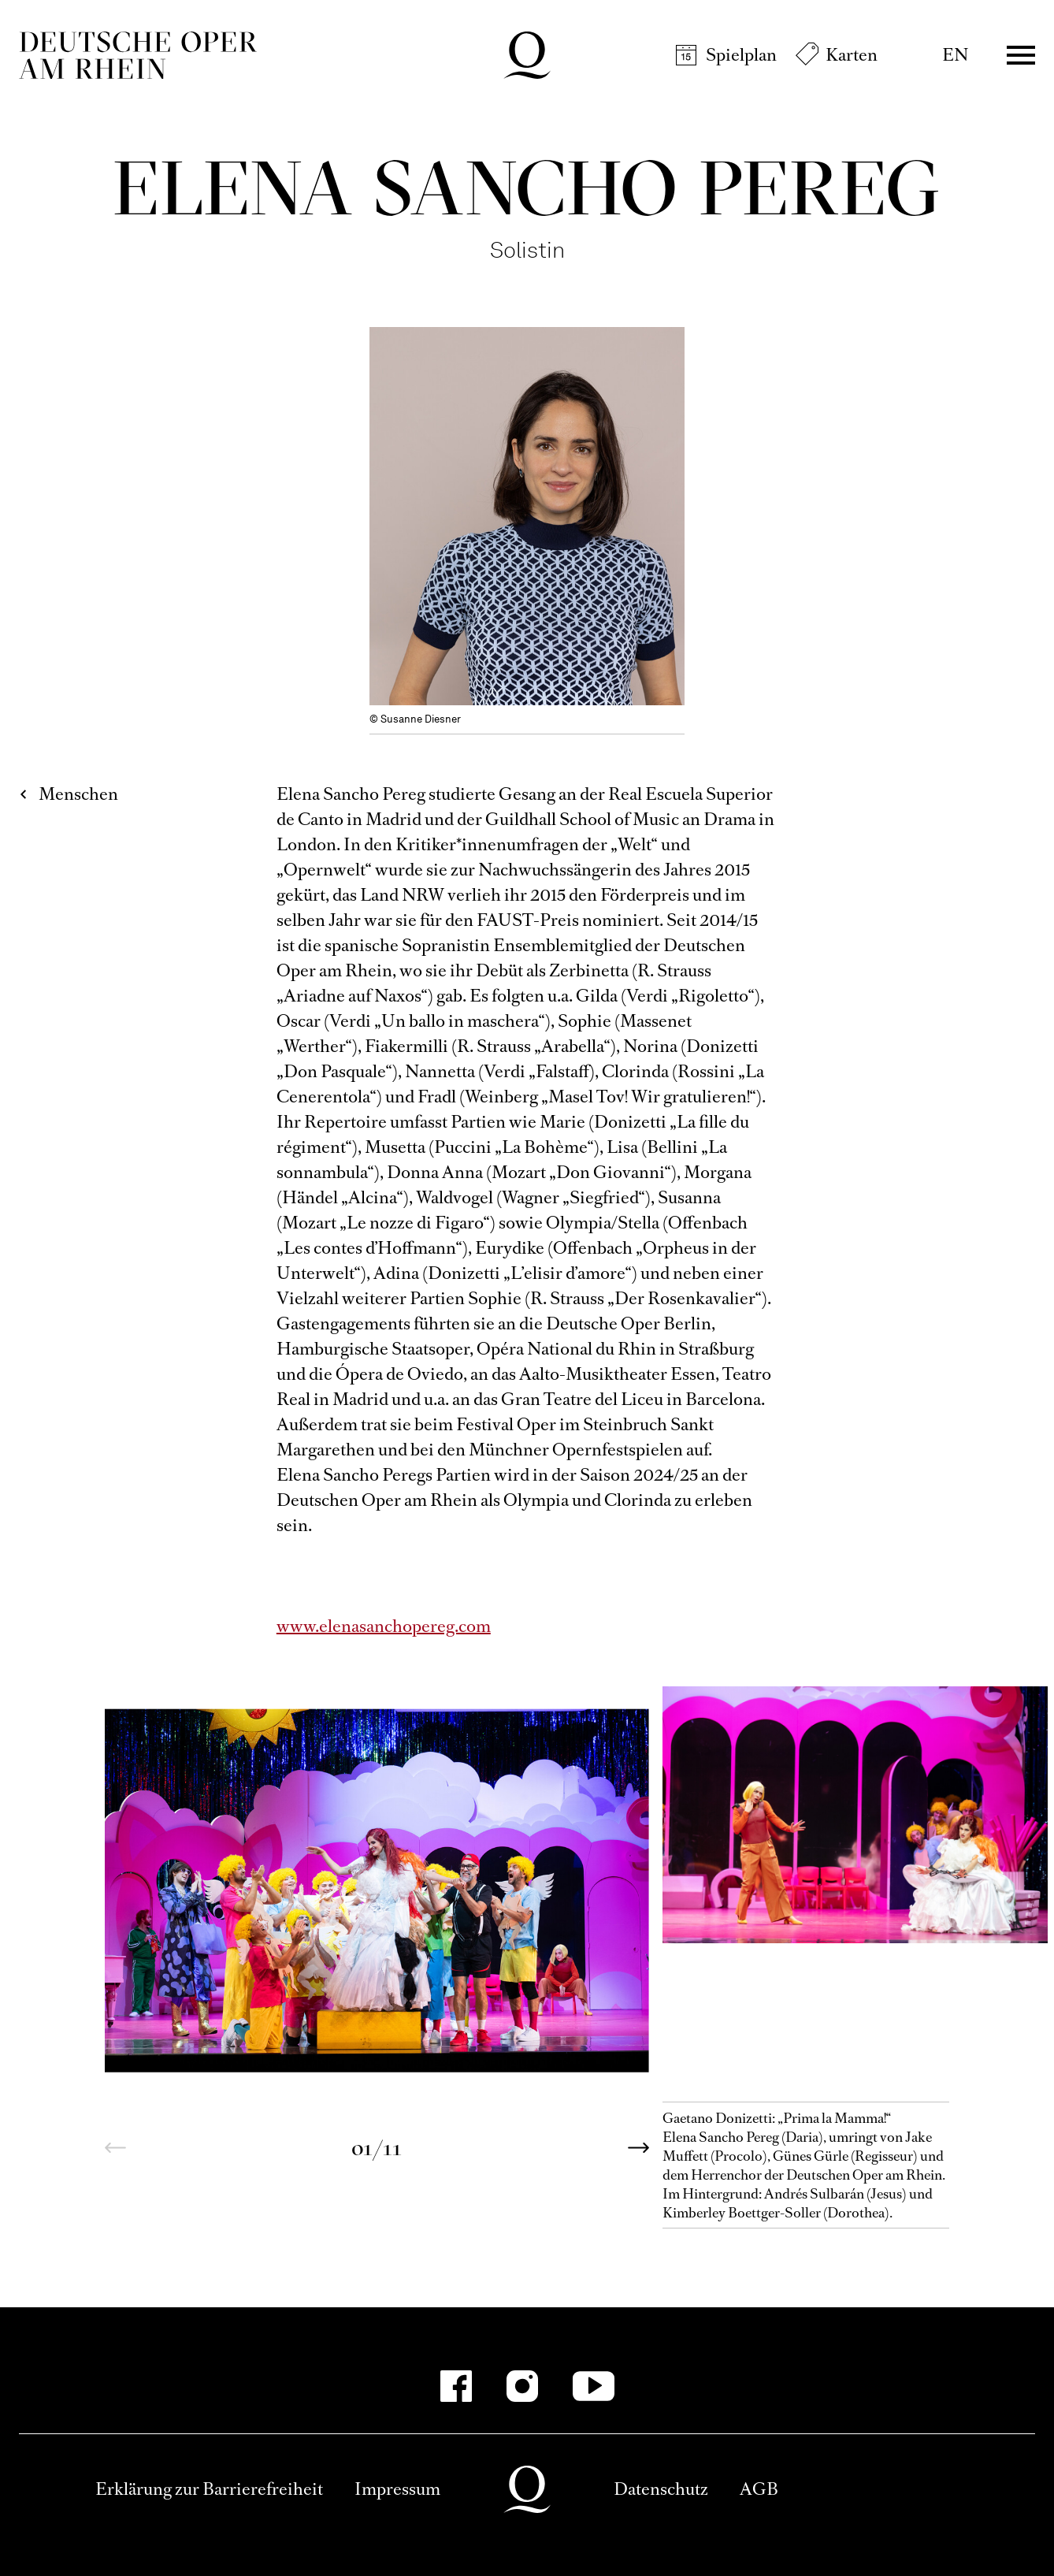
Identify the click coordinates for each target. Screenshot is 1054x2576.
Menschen (78, 793)
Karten (852, 54)
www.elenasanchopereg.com (383, 1626)
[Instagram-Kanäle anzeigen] (522, 2386)
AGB (759, 2488)
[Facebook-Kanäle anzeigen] (456, 2386)
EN (955, 54)
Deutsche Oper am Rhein (138, 55)
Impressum (397, 2488)
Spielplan (741, 54)
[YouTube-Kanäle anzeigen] (593, 2386)
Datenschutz (661, 2488)
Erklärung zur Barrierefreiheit (209, 2488)
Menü (1021, 55)
